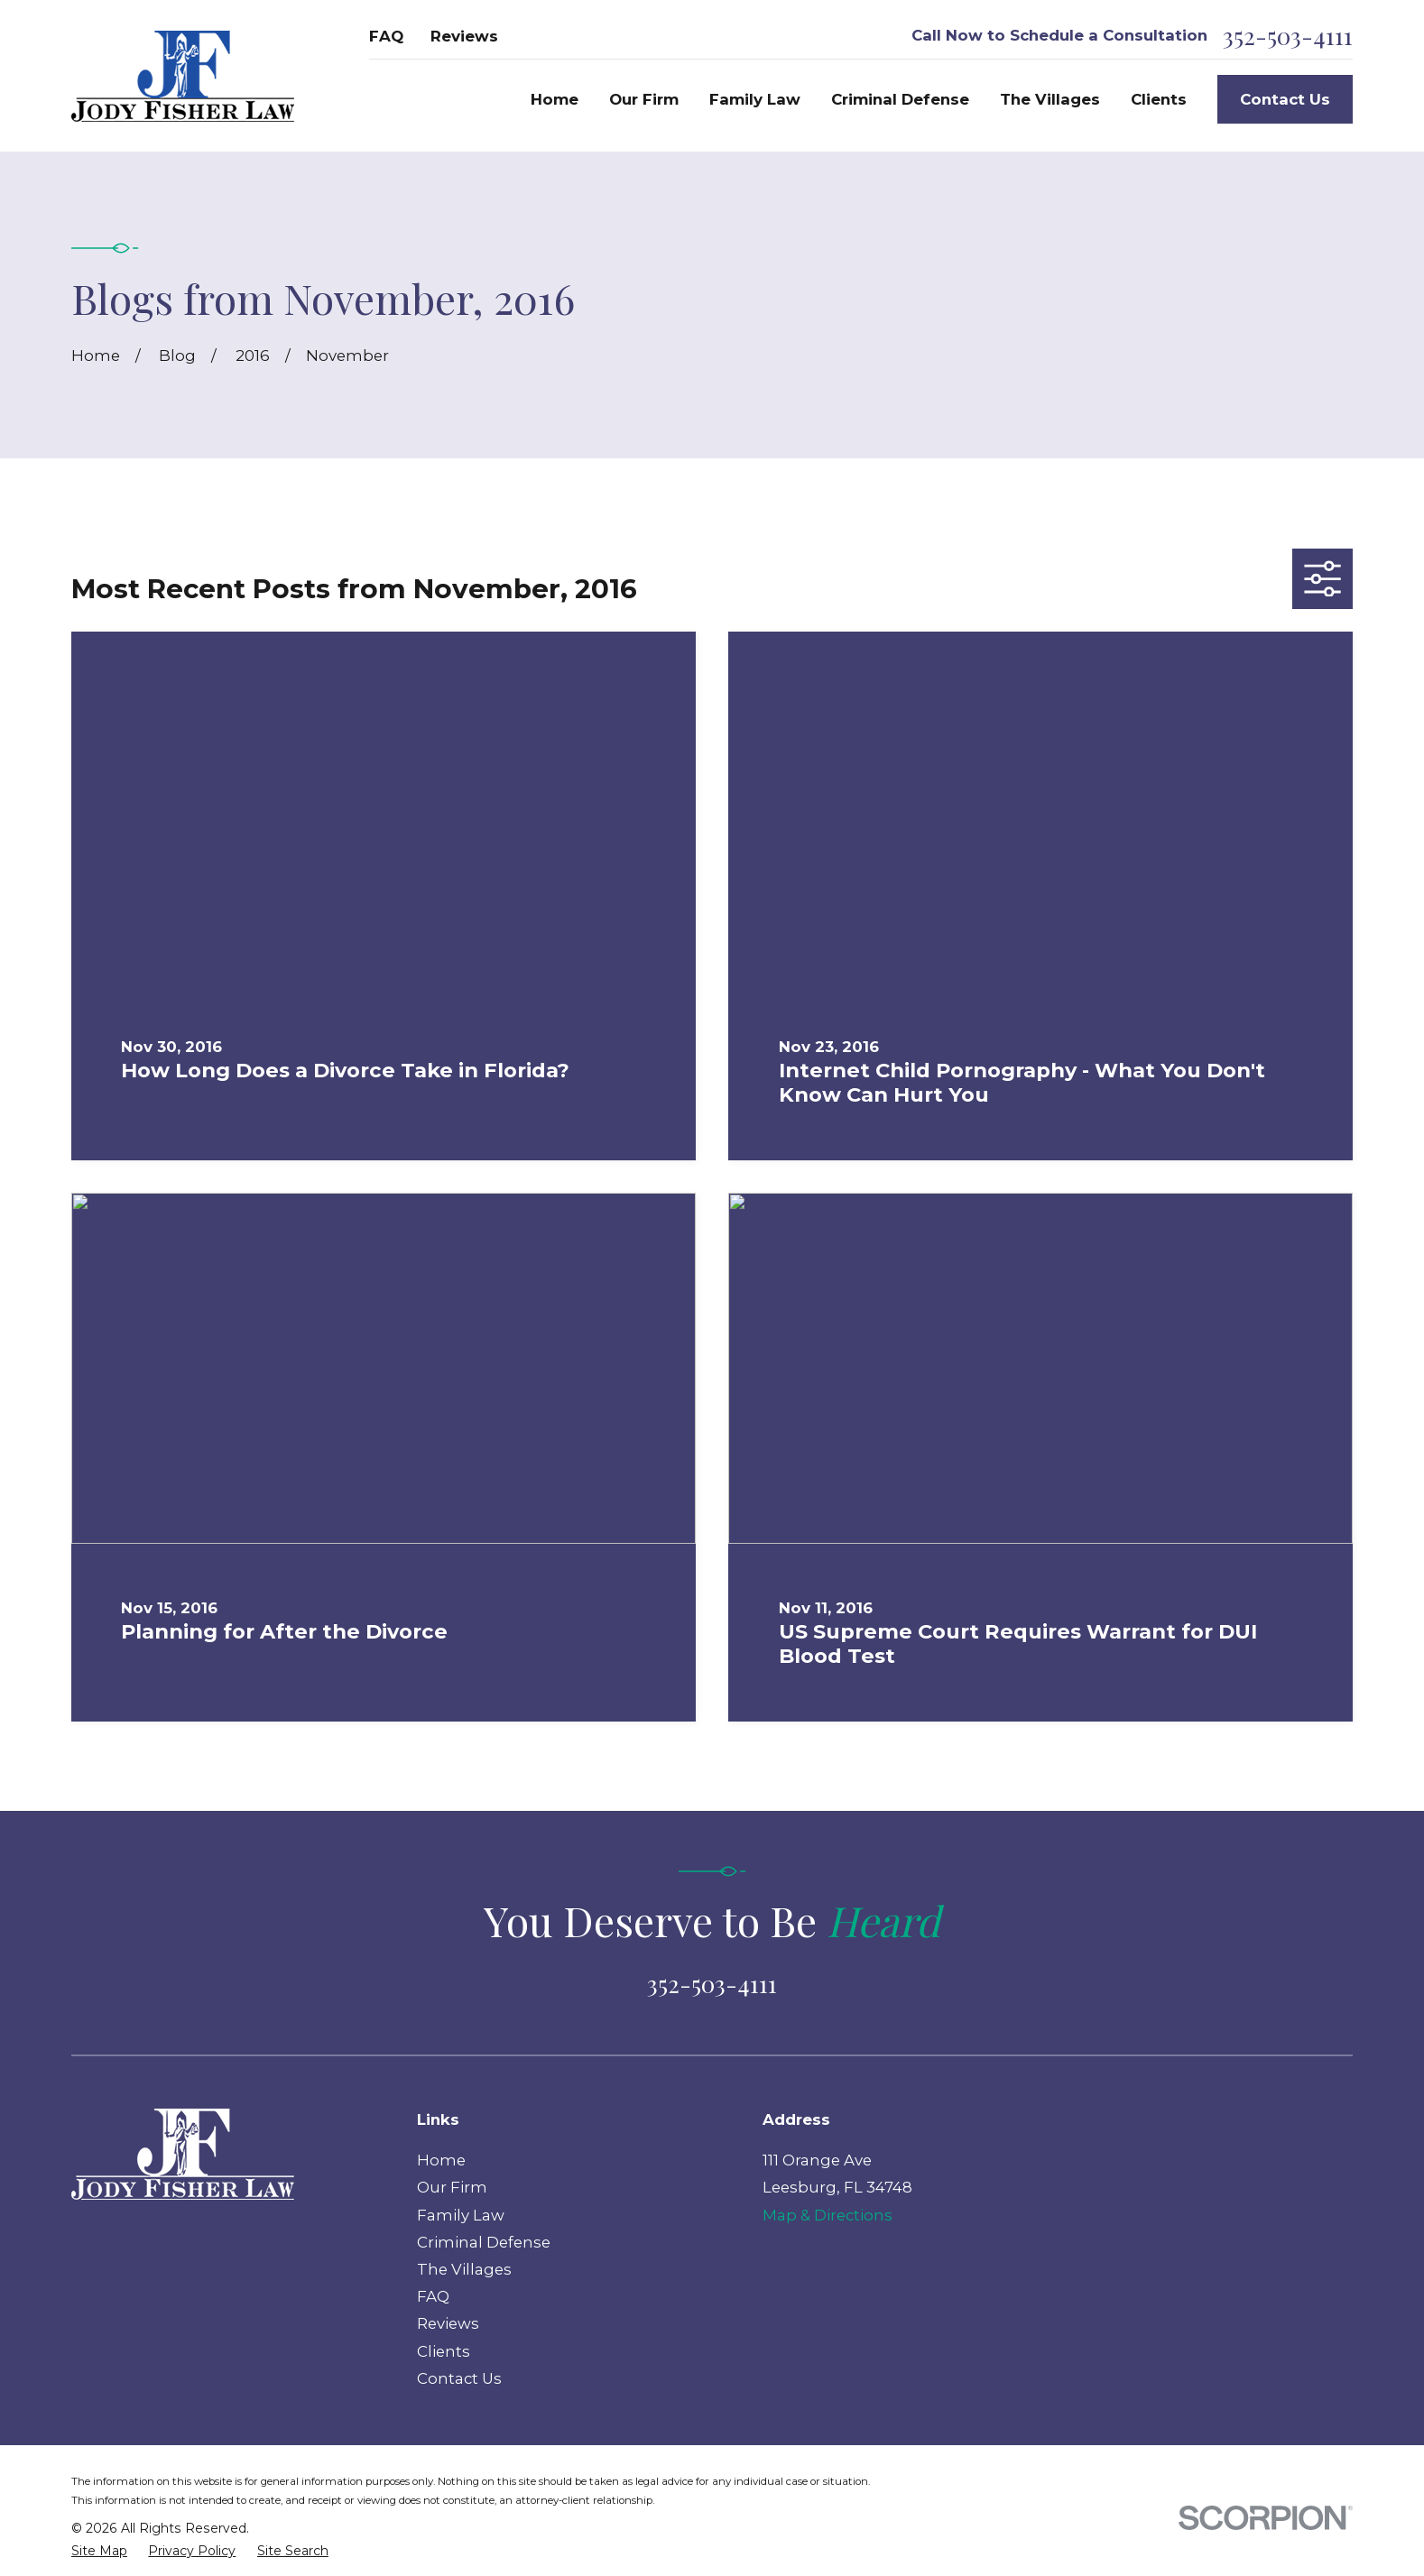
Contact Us (1285, 99)
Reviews (464, 36)
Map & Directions (827, 2215)
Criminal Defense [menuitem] (900, 99)
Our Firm (452, 2187)
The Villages (464, 2269)
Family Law (460, 2215)
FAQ (386, 36)
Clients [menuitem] (1159, 99)
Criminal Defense (483, 2242)
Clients (443, 2351)
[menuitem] (99, 2551)
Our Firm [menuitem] (644, 99)
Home (441, 2160)
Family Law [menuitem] (754, 99)
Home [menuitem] (554, 99)
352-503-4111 (1288, 36)
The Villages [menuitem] (1050, 99)
